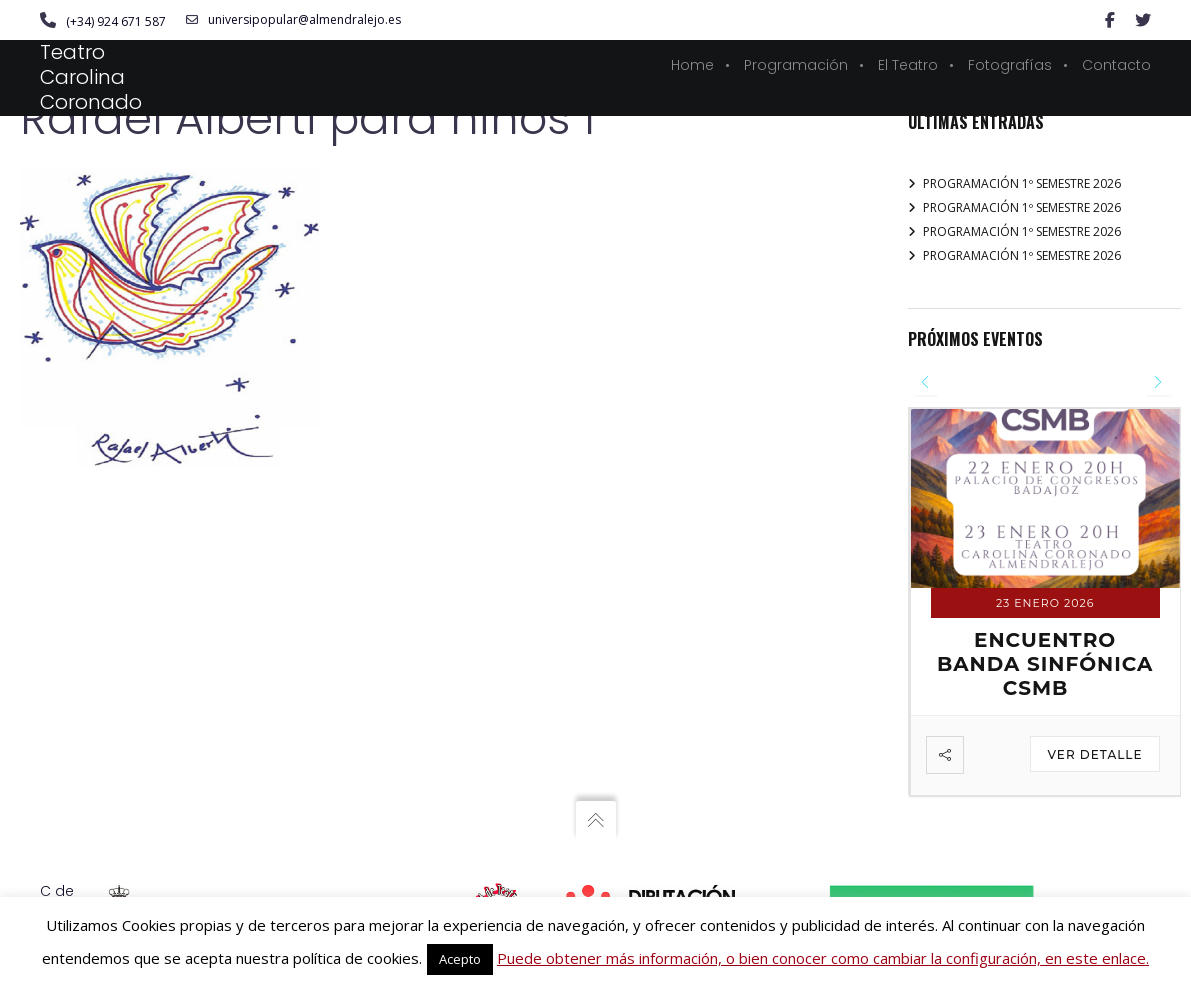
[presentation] (925, 382)
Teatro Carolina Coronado (91, 77)
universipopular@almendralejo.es (293, 20)
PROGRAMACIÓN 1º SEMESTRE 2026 (1022, 183)
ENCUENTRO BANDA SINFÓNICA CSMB (1045, 664)
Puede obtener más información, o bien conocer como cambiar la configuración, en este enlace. (823, 958)
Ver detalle (1094, 754)
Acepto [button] (460, 959)
